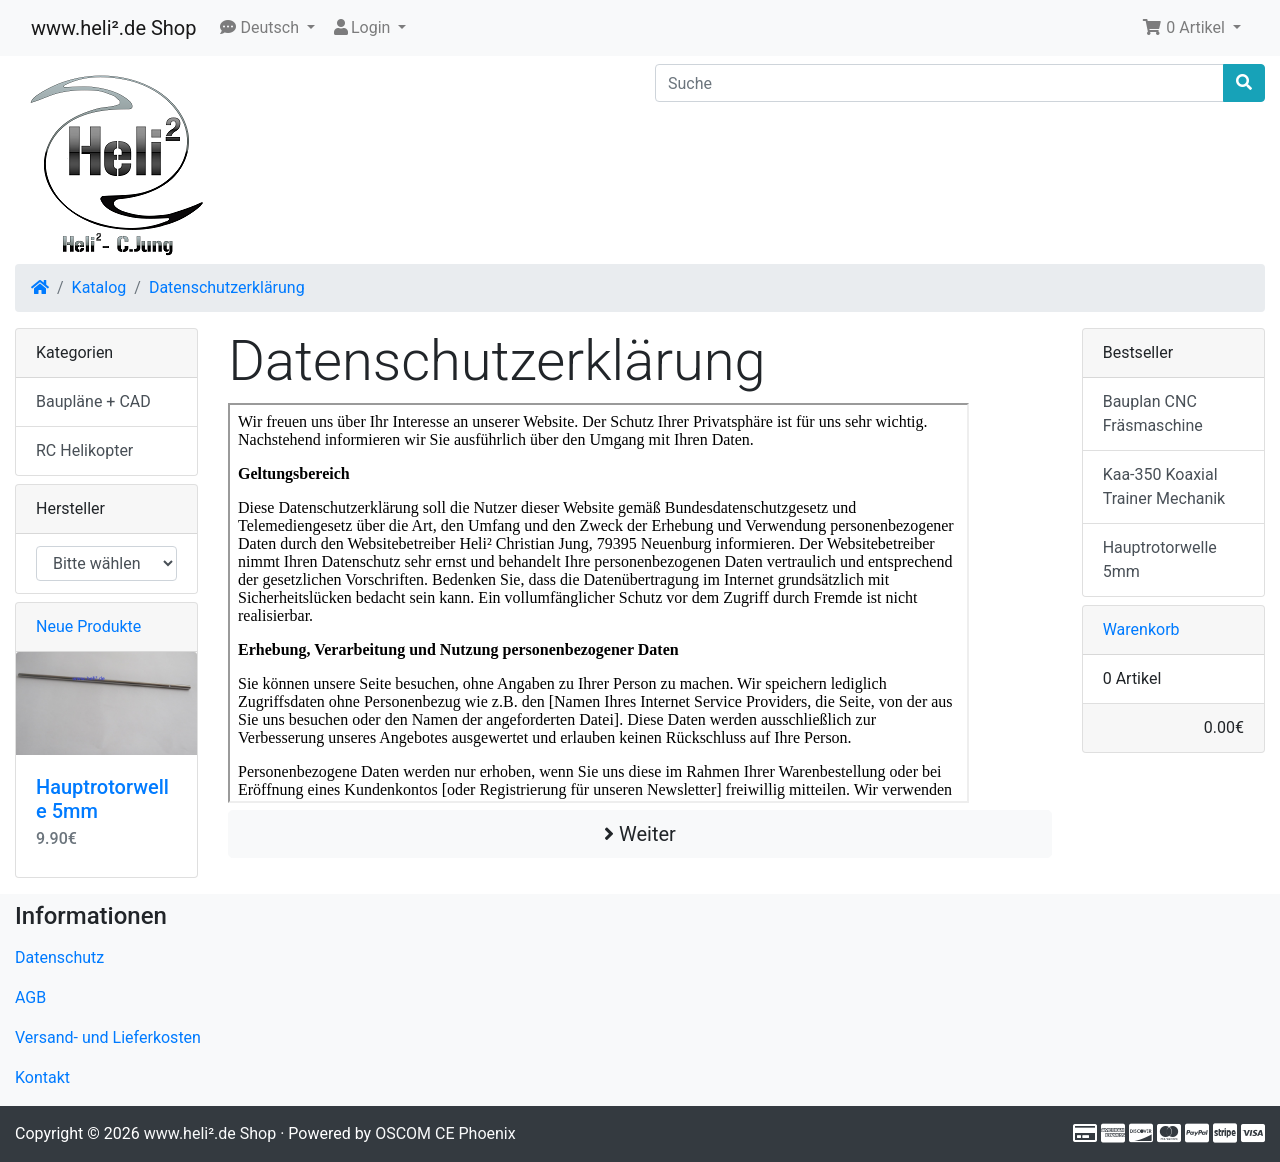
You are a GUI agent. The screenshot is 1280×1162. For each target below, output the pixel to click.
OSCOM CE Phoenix (445, 1133)
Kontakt (42, 1077)
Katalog (99, 287)
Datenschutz (59, 957)
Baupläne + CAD (93, 401)
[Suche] (939, 83)
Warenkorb (1141, 629)
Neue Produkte (88, 626)
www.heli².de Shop (113, 28)
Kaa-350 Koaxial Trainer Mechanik (1164, 486)
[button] (267, 28)
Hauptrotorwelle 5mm (1160, 559)
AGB (30, 997)
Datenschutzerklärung (227, 287)
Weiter (640, 834)
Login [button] (362, 27)
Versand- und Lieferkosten (108, 1037)
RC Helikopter (84, 450)
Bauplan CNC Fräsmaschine (1153, 413)
